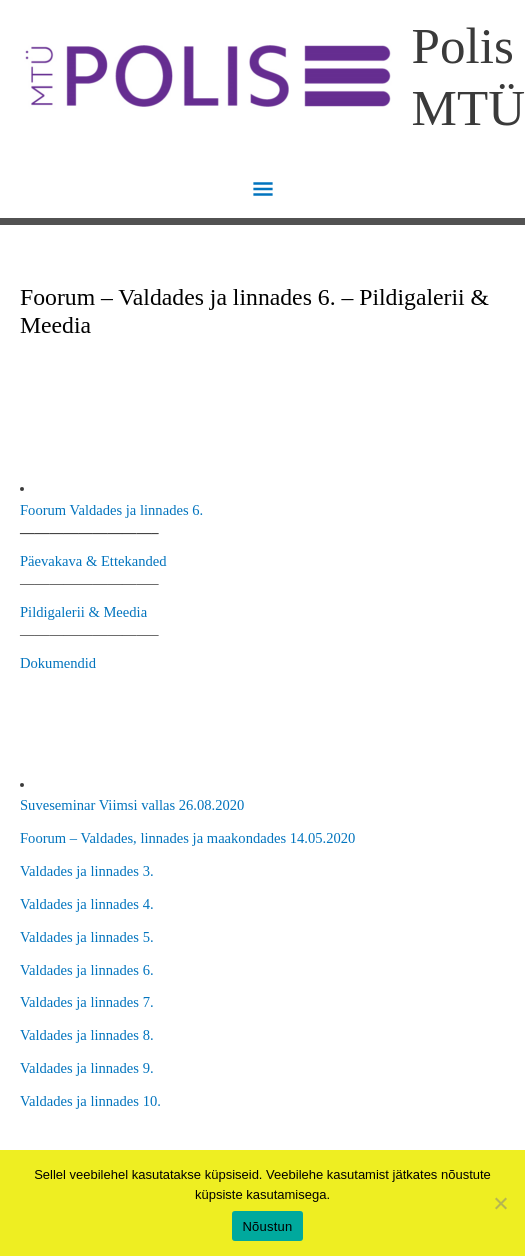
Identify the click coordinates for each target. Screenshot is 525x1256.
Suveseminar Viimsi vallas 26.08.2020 (132, 805)
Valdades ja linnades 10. (90, 1101)
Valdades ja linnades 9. (87, 1068)
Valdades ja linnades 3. (87, 871)
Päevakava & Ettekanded (93, 561)
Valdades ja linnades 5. (87, 937)
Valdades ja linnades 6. (87, 970)
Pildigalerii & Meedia (83, 612)
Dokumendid (58, 663)
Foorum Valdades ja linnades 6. (111, 510)
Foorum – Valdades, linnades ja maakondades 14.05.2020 (187, 838)
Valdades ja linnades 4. (87, 904)
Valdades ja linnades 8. (87, 1035)
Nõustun (267, 1226)
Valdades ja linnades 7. (87, 1002)
